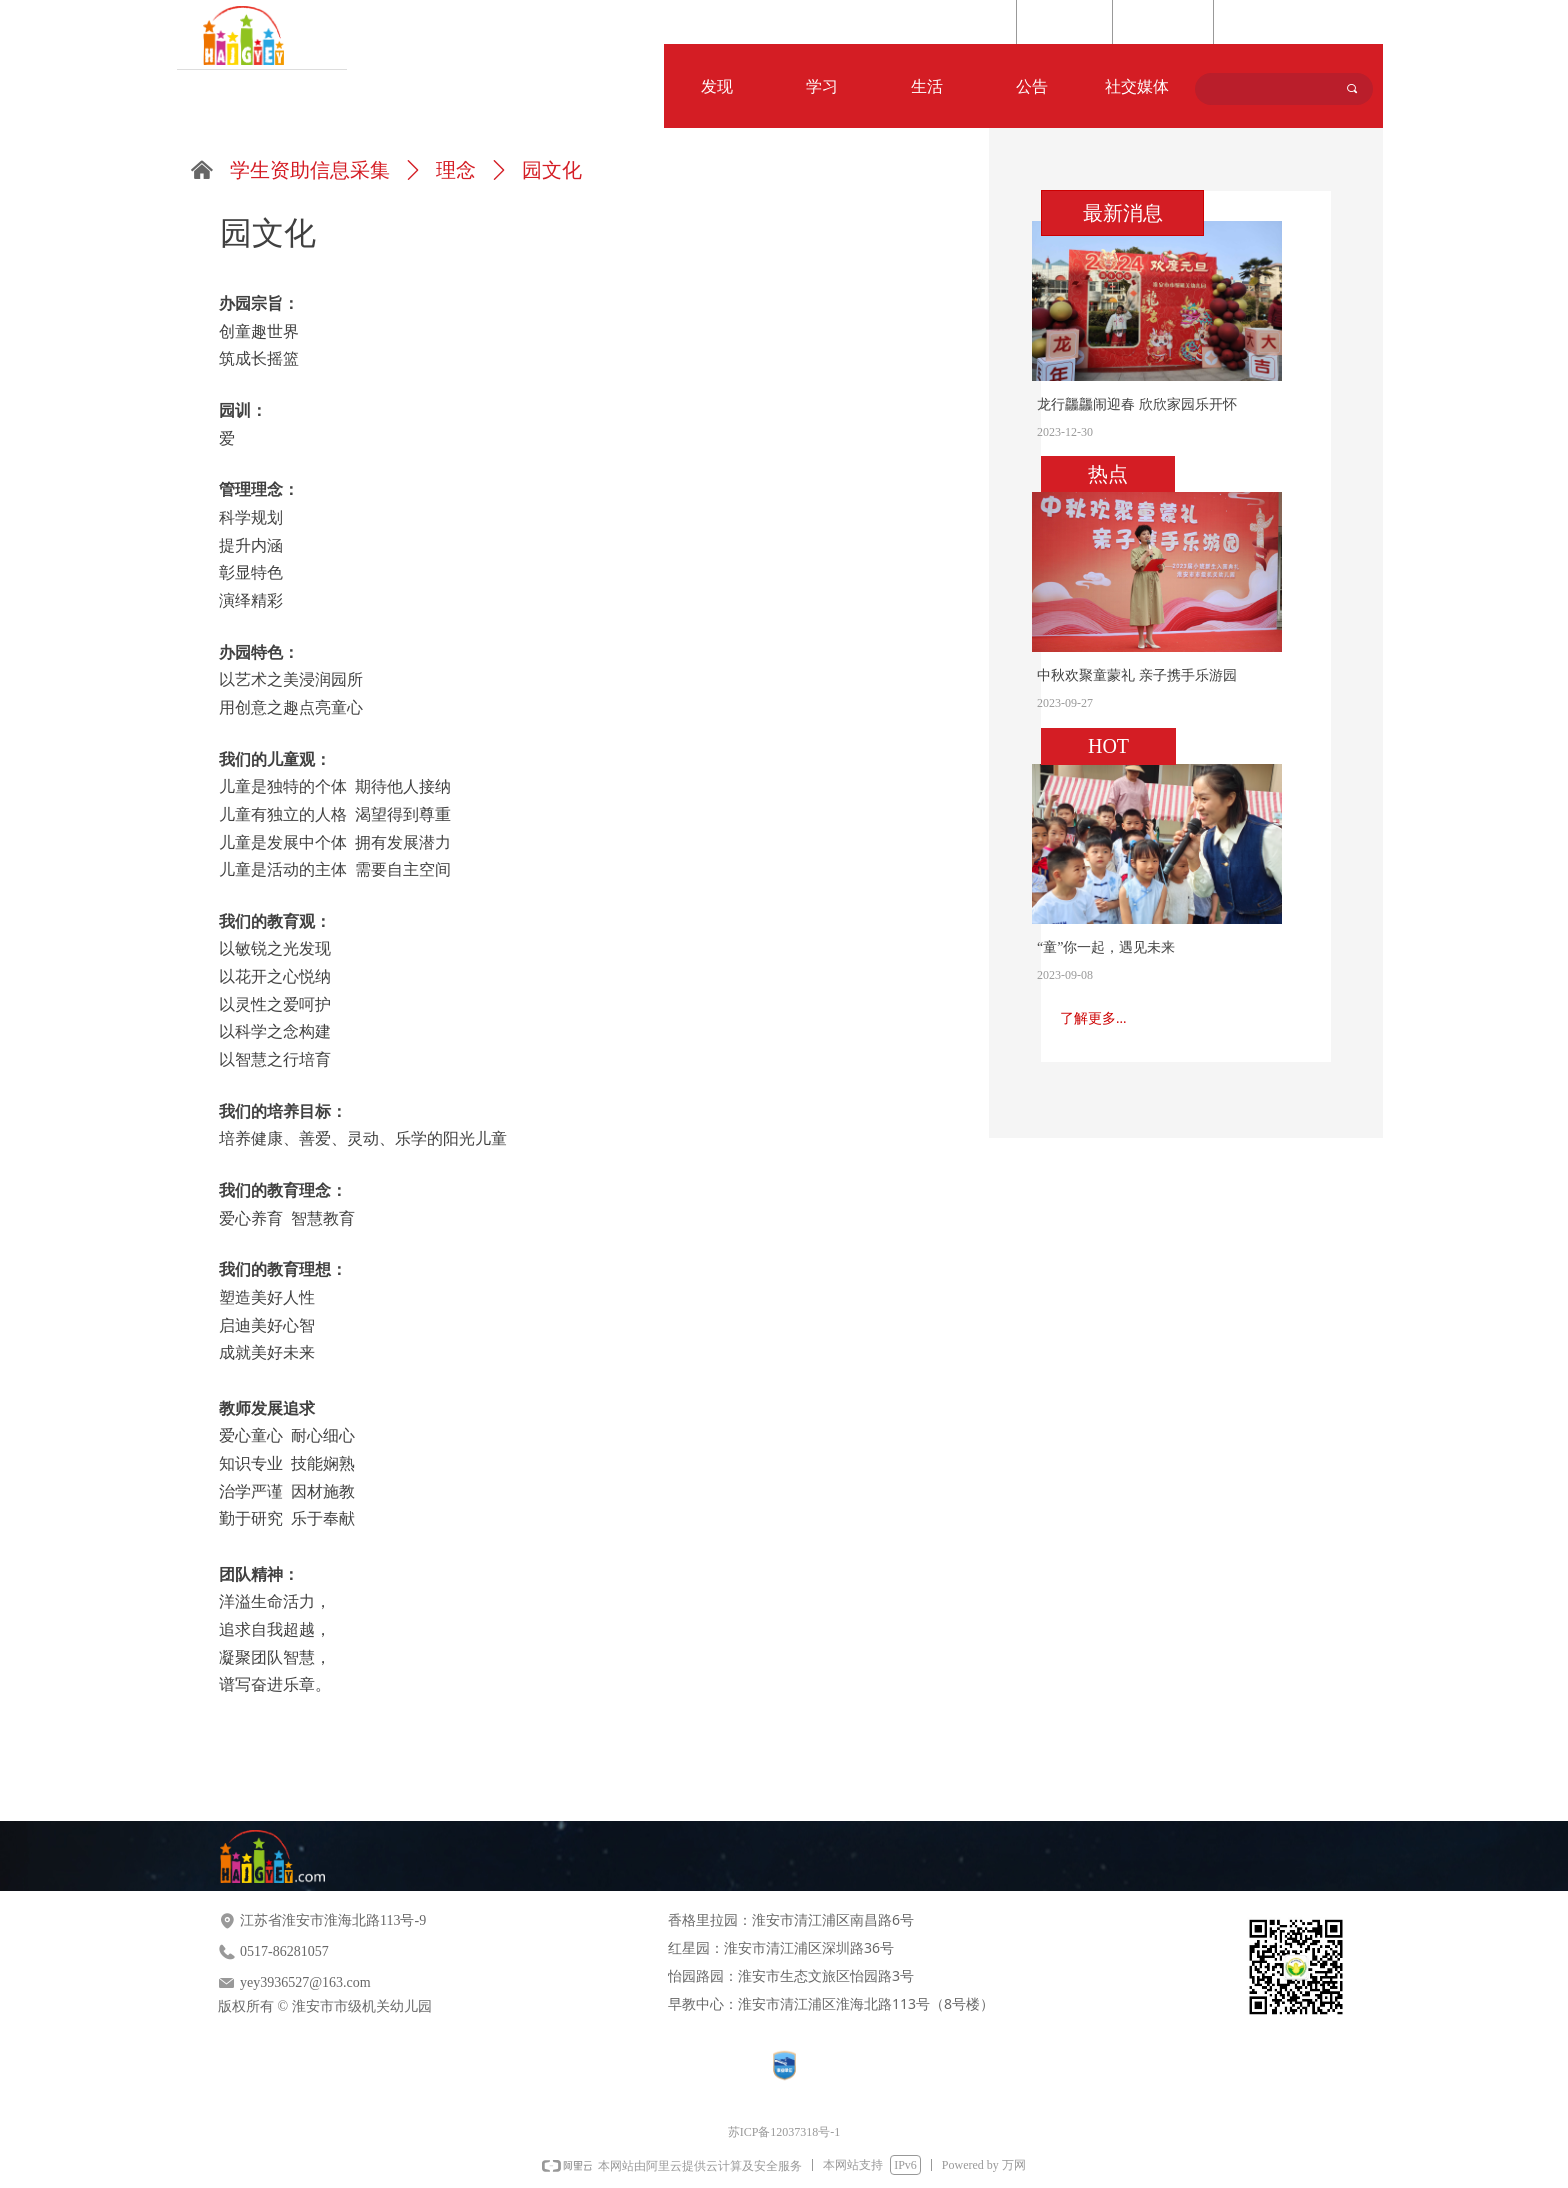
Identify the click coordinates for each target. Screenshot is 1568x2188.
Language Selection (1285, 23)
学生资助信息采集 (310, 170)
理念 (456, 170)
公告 (1032, 86)
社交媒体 (1137, 86)
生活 (927, 86)
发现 (717, 86)
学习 (822, 86)
